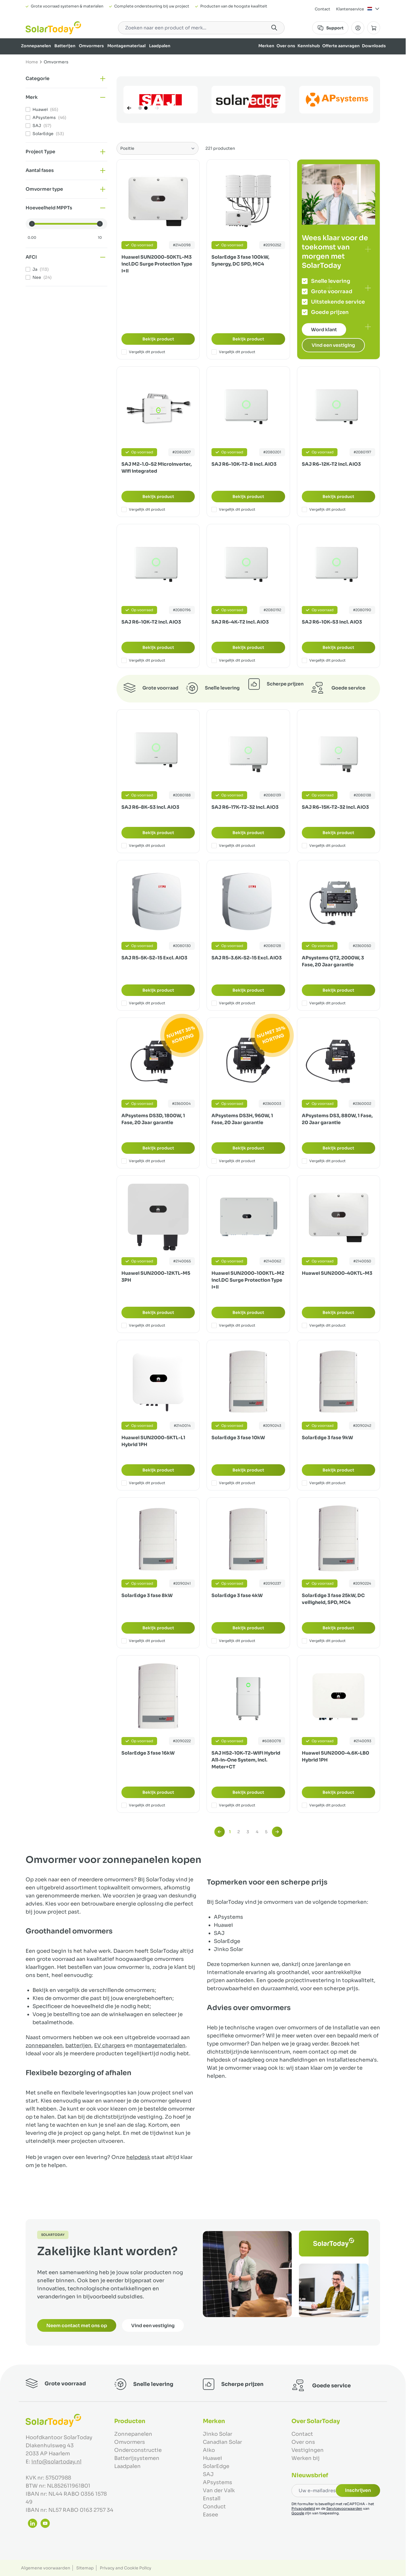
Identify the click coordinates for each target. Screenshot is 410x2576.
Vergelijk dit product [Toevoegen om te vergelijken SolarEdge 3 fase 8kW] (143, 1640)
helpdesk (138, 2157)
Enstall (211, 2498)
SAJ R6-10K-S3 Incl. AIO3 (332, 622)
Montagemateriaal (126, 45)
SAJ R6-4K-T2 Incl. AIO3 (240, 622)
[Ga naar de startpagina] (53, 27)
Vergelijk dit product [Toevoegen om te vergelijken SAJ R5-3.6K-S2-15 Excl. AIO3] (233, 1003)
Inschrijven (358, 2490)
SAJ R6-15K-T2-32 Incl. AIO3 (335, 807)
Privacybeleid (303, 2508)
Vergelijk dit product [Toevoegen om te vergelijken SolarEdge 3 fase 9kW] (324, 1483)
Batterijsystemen (136, 2458)
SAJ (208, 2474)
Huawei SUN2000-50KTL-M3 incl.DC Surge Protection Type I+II (156, 264)
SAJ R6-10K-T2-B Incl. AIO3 (243, 464)
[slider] (32, 224)
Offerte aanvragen (341, 45)
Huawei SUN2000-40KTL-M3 (337, 1273)
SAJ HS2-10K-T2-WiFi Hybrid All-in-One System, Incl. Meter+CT (245, 1760)
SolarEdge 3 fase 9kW (327, 1438)
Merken (266, 45)
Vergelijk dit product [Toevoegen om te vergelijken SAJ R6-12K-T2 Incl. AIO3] (324, 509)
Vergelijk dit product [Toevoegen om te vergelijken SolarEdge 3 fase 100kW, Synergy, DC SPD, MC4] (233, 352)
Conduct (214, 2506)
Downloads (374, 45)
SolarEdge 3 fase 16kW (148, 1753)
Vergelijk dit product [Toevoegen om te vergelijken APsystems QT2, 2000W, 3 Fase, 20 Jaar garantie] (324, 1003)
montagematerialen (160, 2045)
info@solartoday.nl (56, 2461)
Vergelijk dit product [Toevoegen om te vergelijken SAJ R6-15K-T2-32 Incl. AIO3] (324, 845)
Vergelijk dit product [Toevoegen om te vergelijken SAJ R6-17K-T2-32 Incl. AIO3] (233, 845)
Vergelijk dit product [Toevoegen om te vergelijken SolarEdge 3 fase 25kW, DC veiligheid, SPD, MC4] (324, 1640)
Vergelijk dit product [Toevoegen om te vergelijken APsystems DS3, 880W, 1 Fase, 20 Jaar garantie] (324, 1161)
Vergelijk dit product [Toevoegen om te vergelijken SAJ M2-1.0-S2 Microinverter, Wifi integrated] (143, 509)
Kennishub (309, 45)
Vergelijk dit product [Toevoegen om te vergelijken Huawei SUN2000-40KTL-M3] (324, 1325)
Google (297, 2513)
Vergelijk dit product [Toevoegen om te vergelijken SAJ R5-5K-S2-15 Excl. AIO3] (143, 1003)
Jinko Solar (217, 2434)
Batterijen (64, 45)
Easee (210, 2514)
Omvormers (91, 45)
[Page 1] (140, 108)
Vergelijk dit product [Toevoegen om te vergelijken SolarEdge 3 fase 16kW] (143, 1805)
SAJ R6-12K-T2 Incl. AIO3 (331, 464)
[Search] (274, 27)
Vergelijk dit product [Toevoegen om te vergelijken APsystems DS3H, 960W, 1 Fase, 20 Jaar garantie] (233, 1161)
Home (32, 62)
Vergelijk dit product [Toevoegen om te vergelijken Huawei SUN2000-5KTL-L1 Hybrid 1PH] (143, 1483)
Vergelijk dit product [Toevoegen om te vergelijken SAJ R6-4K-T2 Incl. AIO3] (233, 660)
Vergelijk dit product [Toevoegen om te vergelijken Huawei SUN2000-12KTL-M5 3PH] (143, 1325)
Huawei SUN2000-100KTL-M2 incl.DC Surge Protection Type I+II (247, 1280)
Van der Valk (219, 2490)
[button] (66, 78)
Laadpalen (159, 45)
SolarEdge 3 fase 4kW (237, 1595)
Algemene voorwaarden (45, 2568)
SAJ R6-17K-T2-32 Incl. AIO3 (245, 807)
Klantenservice (350, 9)
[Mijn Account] (357, 27)
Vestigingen (307, 2450)
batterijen (78, 2045)
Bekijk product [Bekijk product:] (158, 339)
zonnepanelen (44, 2045)
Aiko (209, 2450)
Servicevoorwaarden (344, 2508)
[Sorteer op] (158, 148)
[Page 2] (146, 108)
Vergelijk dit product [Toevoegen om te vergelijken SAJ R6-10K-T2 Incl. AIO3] (143, 660)
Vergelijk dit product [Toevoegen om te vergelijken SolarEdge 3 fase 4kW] (233, 1640)
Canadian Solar (222, 2442)
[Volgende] (157, 108)
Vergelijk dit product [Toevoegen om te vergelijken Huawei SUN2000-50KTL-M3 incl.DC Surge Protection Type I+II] (143, 352)
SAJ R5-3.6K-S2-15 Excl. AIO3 (246, 958)
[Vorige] (129, 108)
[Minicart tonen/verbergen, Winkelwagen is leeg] (373, 27)
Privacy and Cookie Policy (125, 2568)
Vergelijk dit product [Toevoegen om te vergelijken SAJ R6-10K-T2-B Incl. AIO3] (233, 509)
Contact (322, 9)
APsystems (217, 2482)
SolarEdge (216, 2466)
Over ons (285, 45)
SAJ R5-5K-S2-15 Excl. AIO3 (154, 958)
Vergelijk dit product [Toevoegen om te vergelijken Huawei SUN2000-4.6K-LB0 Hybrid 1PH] (324, 1805)
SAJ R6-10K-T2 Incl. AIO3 (151, 622)
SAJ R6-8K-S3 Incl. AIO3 (150, 807)
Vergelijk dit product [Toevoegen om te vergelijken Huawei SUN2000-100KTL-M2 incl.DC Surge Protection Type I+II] (233, 1325)
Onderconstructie (138, 2450)
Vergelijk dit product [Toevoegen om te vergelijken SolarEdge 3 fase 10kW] (233, 1483)
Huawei (212, 2458)
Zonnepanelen (36, 45)
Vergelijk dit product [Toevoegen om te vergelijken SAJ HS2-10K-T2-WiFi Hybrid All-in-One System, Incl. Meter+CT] (233, 1805)
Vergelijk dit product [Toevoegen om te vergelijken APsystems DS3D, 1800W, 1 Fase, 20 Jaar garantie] (143, 1161)
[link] (219, 1832)
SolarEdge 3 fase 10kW (238, 1438)
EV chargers (109, 2045)
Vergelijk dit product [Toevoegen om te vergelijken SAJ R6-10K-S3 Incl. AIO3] (324, 660)
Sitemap (85, 2568)
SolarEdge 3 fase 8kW (147, 1595)
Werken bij (305, 2458)
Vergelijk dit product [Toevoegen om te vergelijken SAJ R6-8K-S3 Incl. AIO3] (143, 845)
